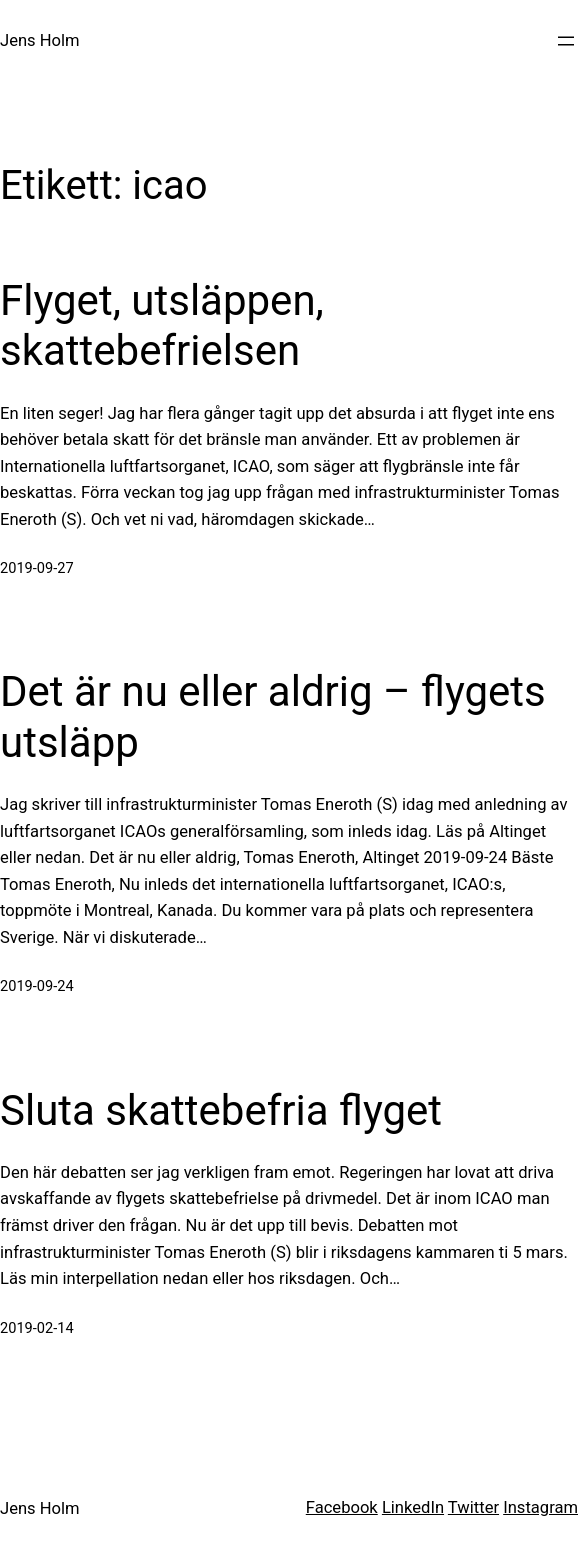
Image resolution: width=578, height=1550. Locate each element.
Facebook (342, 1507)
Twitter (473, 1507)
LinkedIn (413, 1507)
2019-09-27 (37, 568)
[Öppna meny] (566, 41)
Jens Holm (40, 40)
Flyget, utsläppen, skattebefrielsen (162, 325)
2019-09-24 (37, 986)
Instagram (540, 1507)
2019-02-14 (37, 1328)
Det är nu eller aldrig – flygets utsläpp (273, 716)
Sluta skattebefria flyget (221, 1110)
